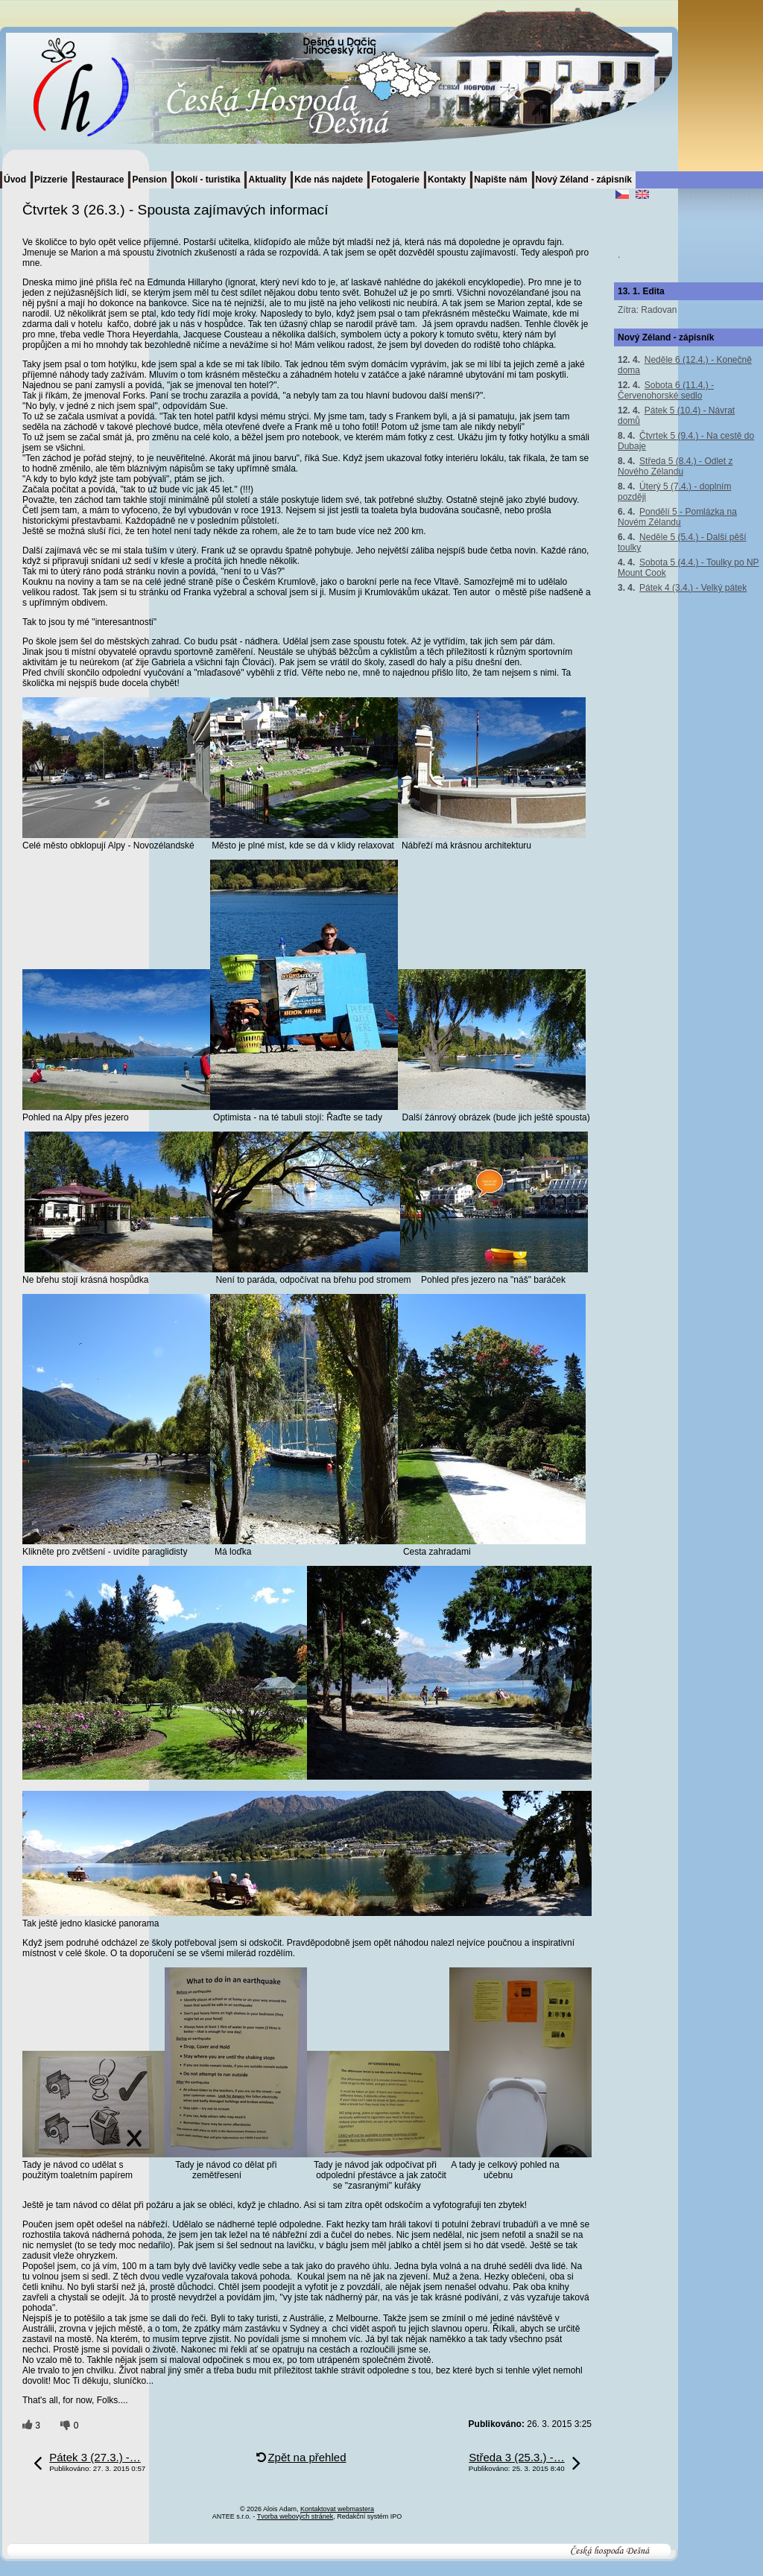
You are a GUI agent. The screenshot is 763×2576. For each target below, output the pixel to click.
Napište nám (500, 179)
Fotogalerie (395, 179)
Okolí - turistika (207, 179)
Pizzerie (51, 179)
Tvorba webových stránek (295, 2516)
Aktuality (267, 179)
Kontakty (447, 179)
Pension (149, 179)
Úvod (15, 179)
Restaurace (100, 179)
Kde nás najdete (328, 179)
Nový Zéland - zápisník (584, 179)
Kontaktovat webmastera (337, 2509)
